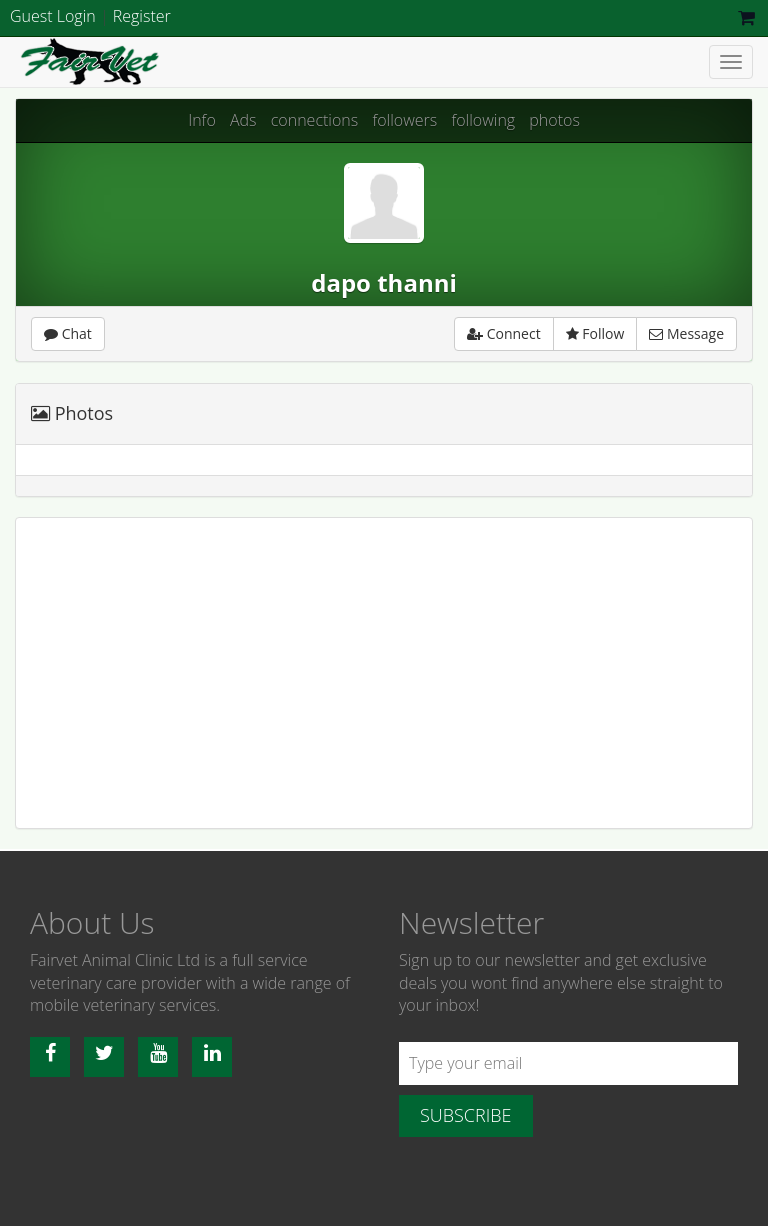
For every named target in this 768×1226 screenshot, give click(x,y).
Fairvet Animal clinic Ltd (145, 62)
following (483, 120)
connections (315, 120)
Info (202, 120)
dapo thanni (384, 282)
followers (404, 120)
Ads (243, 120)
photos (554, 120)
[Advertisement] (384, 673)
